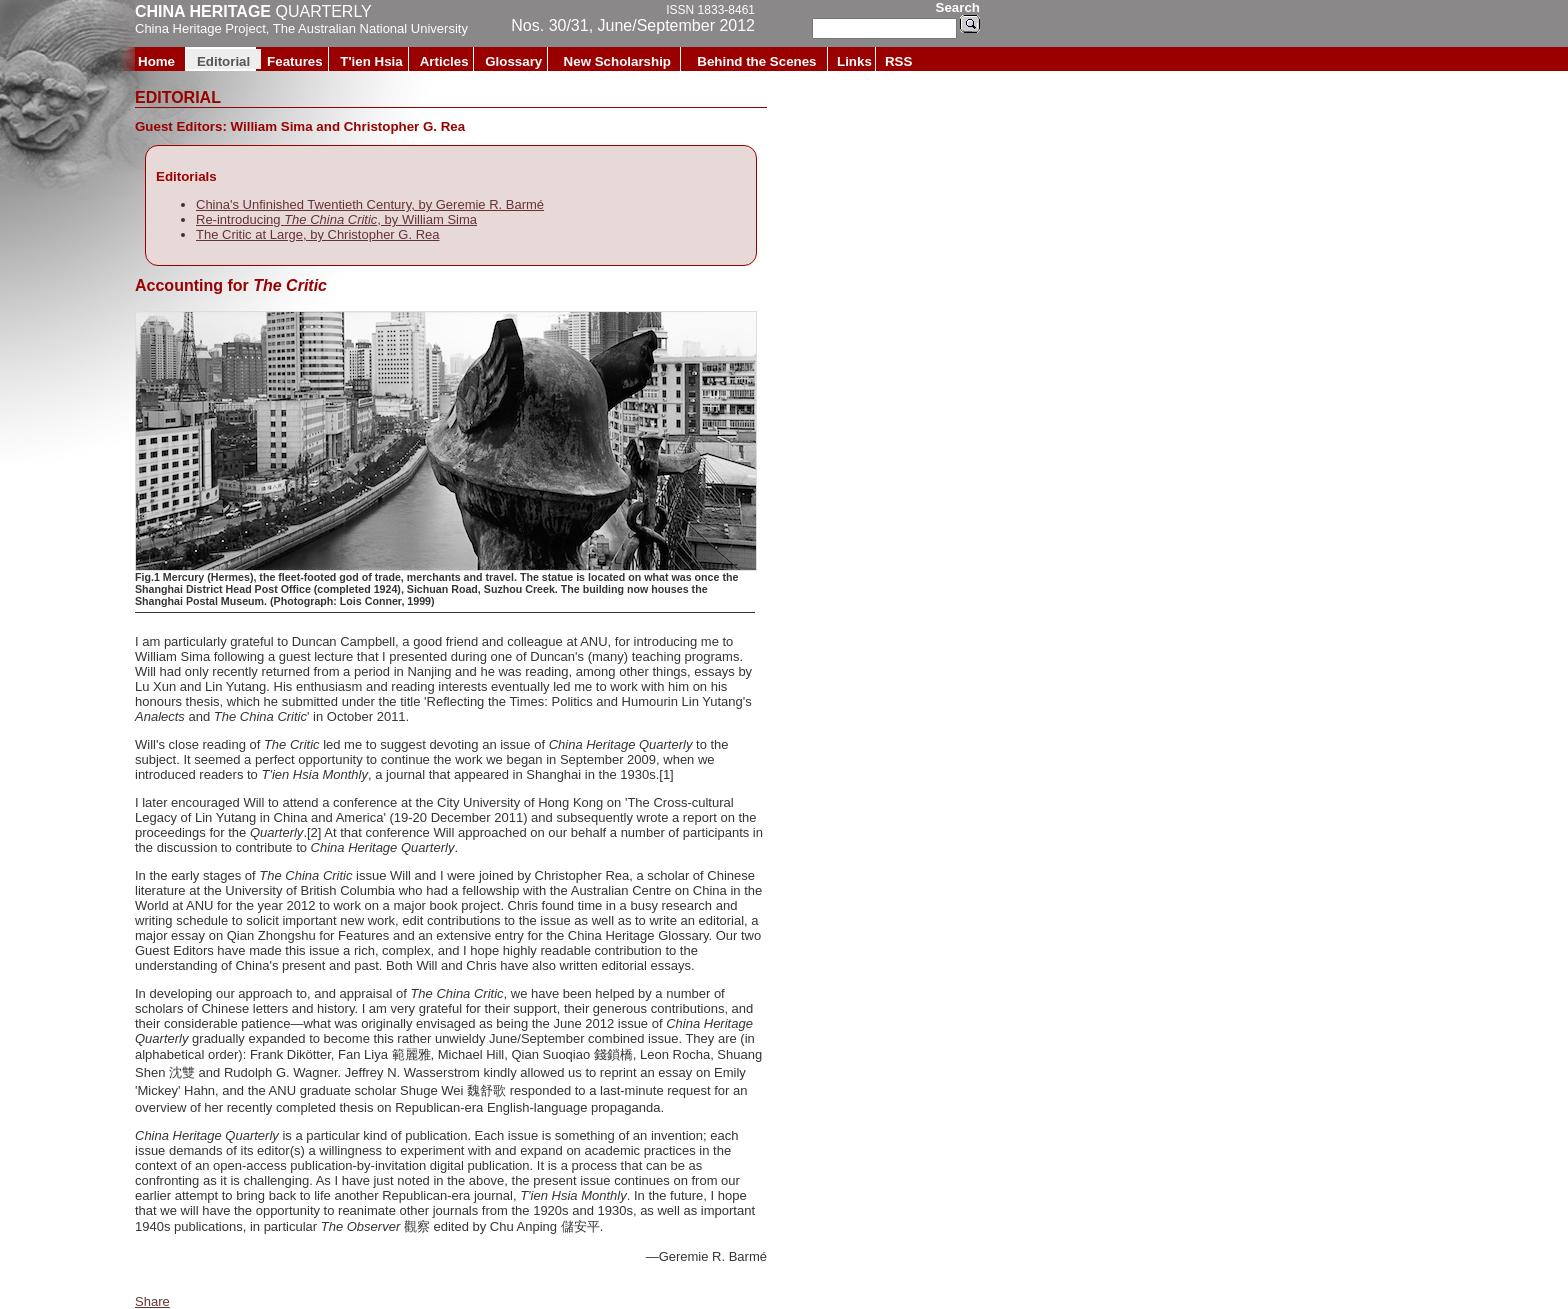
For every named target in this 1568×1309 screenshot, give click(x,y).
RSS (898, 61)
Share (152, 1301)
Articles (444, 61)
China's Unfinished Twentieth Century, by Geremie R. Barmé (370, 204)
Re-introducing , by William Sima (336, 219)
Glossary (513, 61)
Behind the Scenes (756, 61)
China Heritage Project (200, 28)
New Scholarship (617, 61)
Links (854, 61)
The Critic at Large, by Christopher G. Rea (318, 234)
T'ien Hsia (371, 61)
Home (156, 61)
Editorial (223, 61)
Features (295, 61)
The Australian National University (370, 28)
